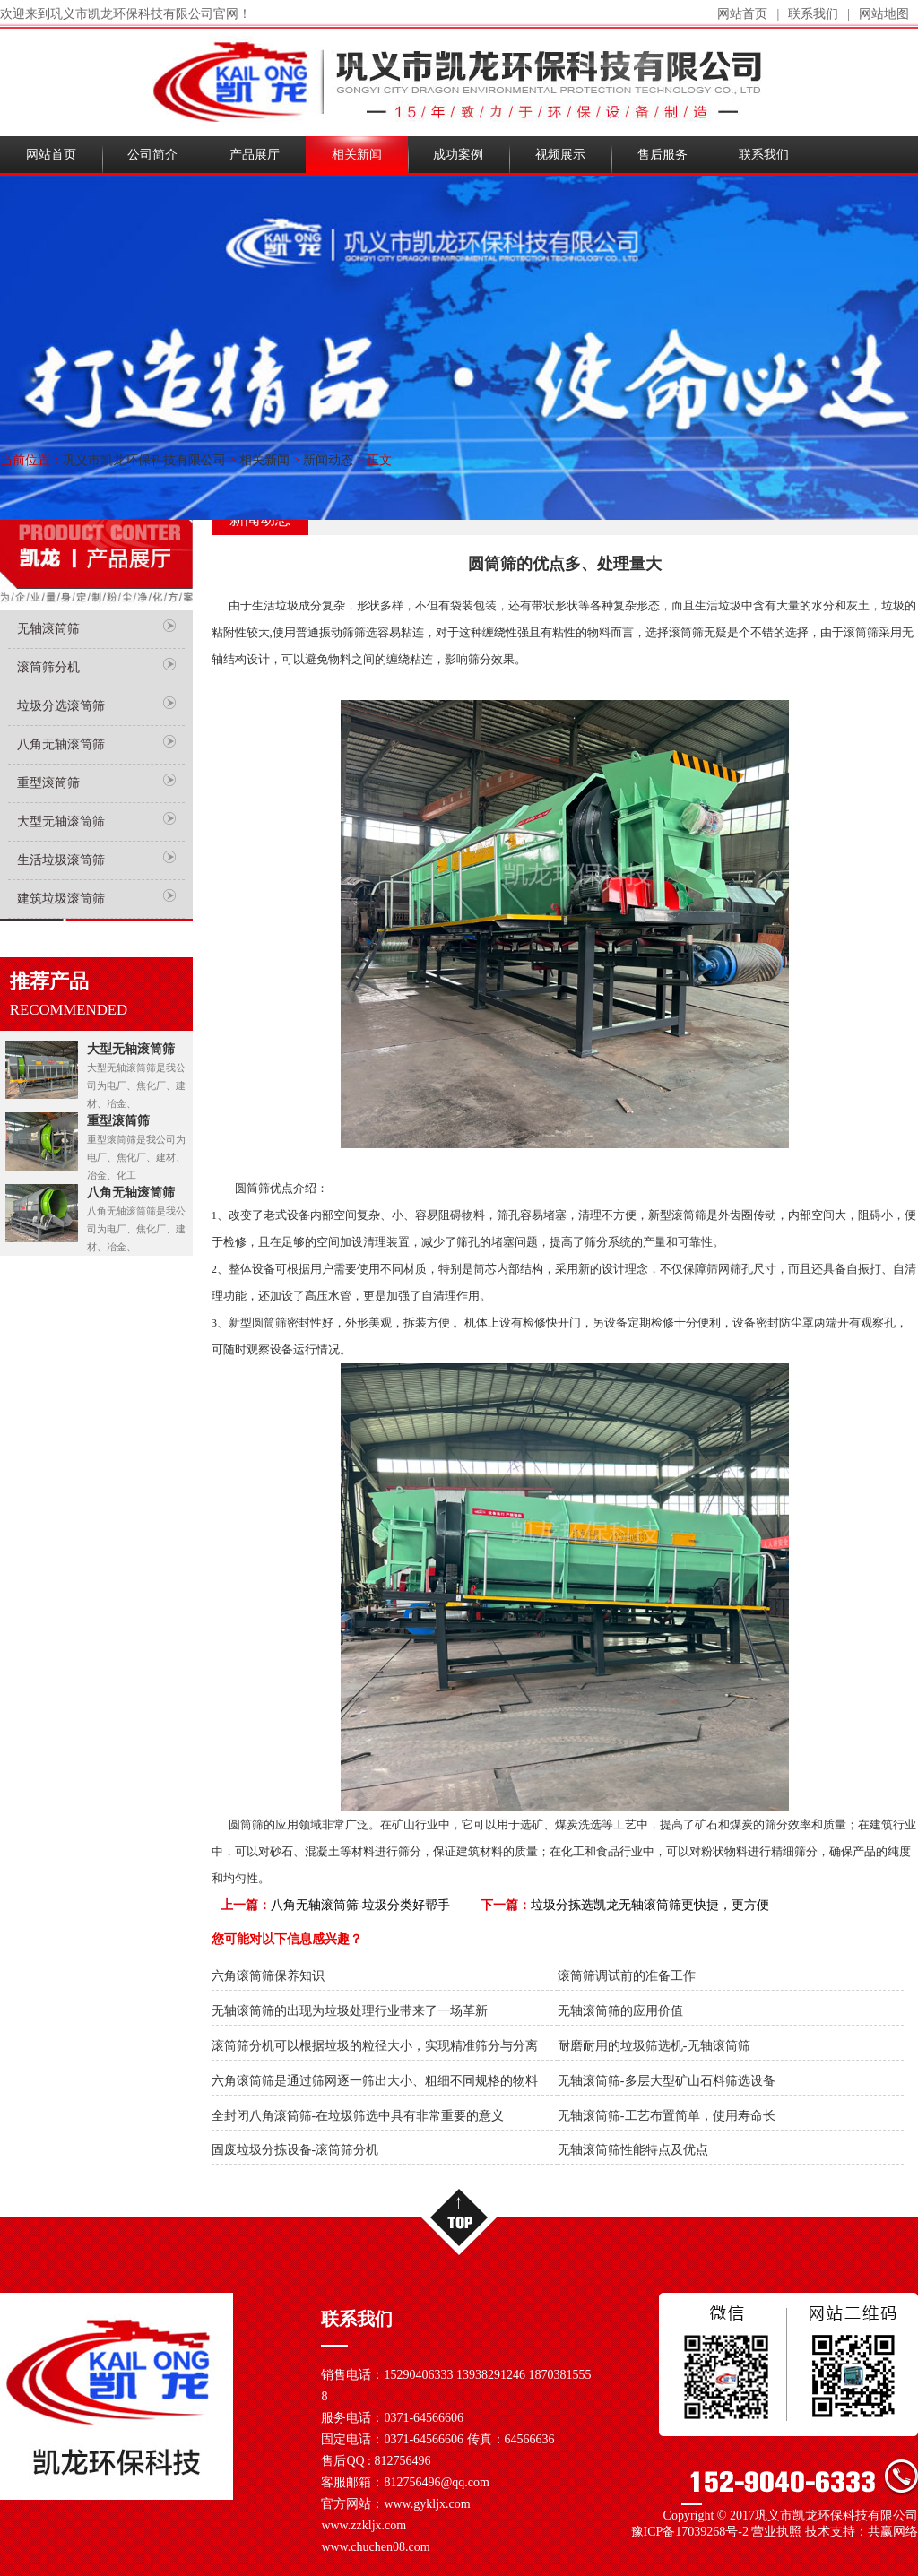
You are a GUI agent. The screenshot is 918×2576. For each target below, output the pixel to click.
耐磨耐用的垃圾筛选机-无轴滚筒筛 (654, 2046)
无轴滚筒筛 (48, 628)
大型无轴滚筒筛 (61, 821)
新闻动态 (328, 460)
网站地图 (884, 14)
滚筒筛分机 (48, 667)
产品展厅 (255, 154)
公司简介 (152, 154)
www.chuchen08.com (375, 2547)
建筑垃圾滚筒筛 (61, 898)
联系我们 (813, 14)
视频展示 (560, 154)
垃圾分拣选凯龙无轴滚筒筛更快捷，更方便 (650, 1905)
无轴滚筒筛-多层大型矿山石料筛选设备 (666, 2081)
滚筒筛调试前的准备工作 (627, 1976)
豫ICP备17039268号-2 (690, 2531)
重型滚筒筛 (48, 783)
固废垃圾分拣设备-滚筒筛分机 (295, 2150)
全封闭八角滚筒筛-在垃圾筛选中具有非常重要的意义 (358, 2115)
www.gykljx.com (427, 2504)
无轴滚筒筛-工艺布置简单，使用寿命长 (666, 2115)
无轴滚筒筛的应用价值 (620, 2011)
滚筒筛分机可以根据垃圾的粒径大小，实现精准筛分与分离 (375, 2046)
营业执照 (776, 2531)
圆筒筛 (246, 1824)
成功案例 (458, 154)
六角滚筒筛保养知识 (268, 1976)
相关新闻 (357, 154)
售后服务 (662, 154)
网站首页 (742, 14)
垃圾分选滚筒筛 (61, 706)
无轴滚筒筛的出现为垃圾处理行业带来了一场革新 (350, 2011)
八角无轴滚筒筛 (61, 744)
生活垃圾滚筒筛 (61, 860)
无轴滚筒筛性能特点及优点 (633, 2150)
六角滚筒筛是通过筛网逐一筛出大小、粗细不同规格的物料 (375, 2081)
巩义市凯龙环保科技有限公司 (144, 460)
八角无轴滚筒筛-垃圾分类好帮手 (361, 1905)
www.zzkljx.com (363, 2525)
